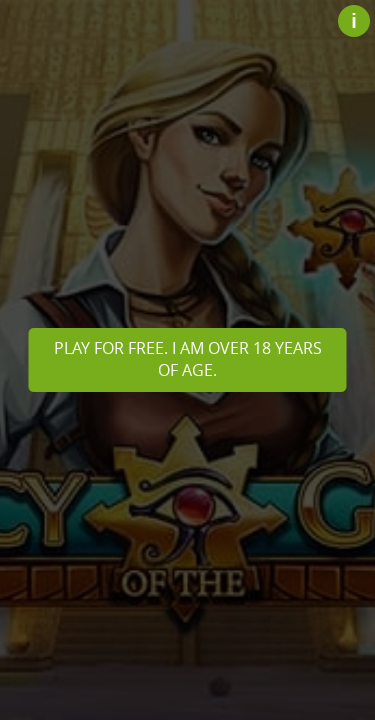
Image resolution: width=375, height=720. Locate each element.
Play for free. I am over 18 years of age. (188, 359)
